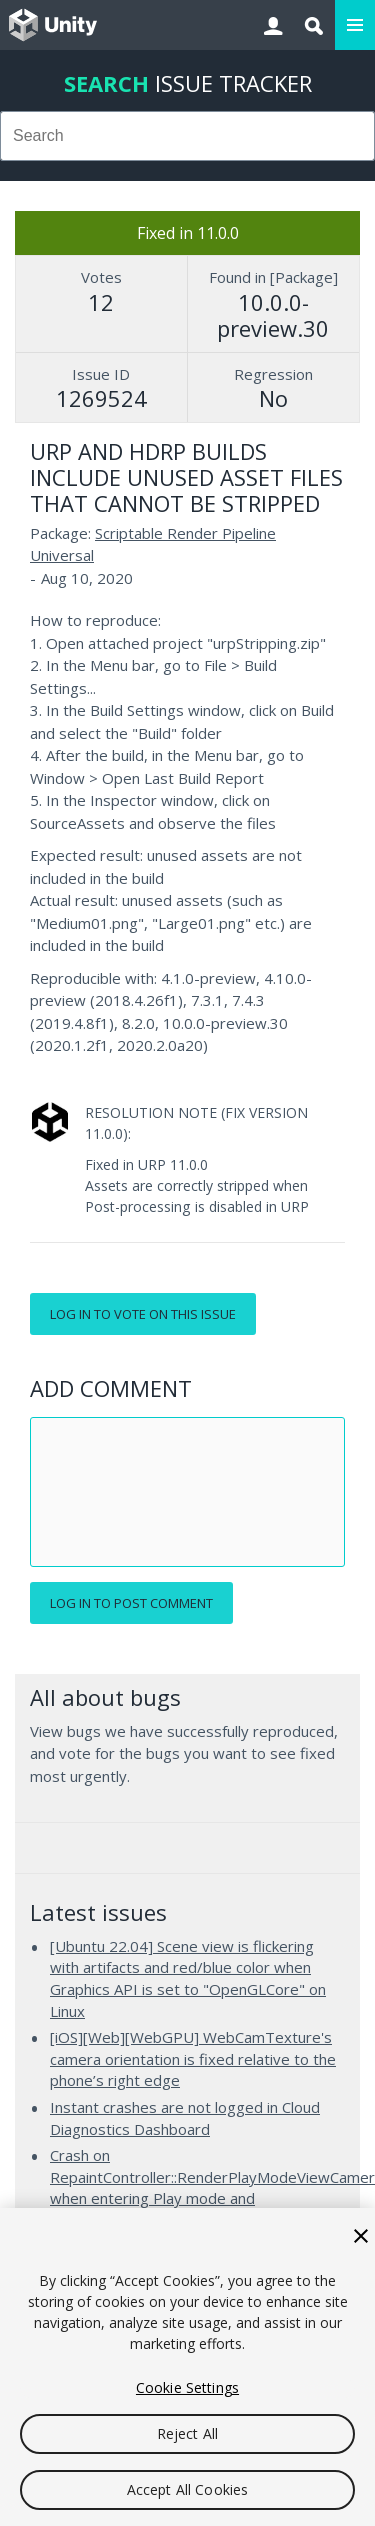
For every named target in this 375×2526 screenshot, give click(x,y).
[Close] (361, 2236)
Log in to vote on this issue (143, 1314)
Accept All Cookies (188, 2489)
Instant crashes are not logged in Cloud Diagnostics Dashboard (185, 2118)
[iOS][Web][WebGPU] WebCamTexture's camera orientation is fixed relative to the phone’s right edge (193, 2058)
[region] (187, 2367)
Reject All (187, 2433)
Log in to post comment (131, 1603)
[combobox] (187, 136)
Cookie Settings (187, 2387)
